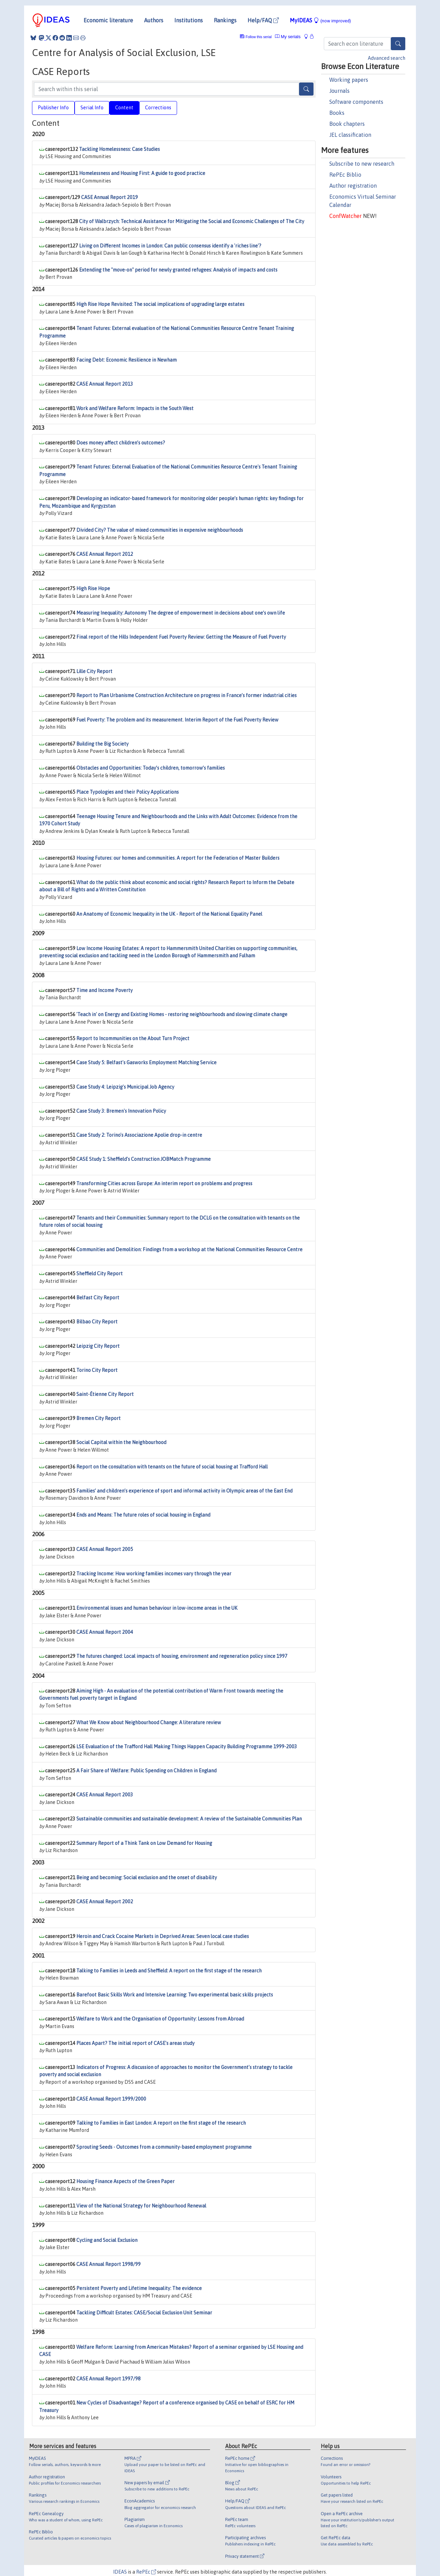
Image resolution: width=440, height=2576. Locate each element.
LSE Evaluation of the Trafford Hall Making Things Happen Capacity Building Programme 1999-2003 (186, 1746)
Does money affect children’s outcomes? (120, 442)
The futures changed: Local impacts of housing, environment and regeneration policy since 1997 (181, 1656)
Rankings (225, 20)
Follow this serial (259, 37)
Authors (153, 20)
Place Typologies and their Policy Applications (127, 792)
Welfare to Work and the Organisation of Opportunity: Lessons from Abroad (160, 2019)
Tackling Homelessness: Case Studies (119, 149)
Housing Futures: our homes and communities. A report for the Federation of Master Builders (177, 858)
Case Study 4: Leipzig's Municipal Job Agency (125, 1087)
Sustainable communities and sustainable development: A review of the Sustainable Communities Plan (189, 1818)
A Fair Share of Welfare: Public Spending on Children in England (146, 1770)
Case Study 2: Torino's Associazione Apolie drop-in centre (139, 1135)
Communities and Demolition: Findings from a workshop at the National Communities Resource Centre (189, 1249)
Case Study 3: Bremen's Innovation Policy (121, 1111)
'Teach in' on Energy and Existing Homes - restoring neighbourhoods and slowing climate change (181, 1014)
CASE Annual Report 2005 (104, 1549)
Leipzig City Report (98, 1346)
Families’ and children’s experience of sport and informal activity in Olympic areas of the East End (184, 1491)
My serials (287, 36)
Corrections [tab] (158, 107)
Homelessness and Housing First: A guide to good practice (142, 173)
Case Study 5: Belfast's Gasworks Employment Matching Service (146, 1062)
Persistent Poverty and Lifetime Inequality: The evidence (139, 2288)
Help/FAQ (263, 20)
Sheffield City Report (99, 1273)
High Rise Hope (93, 588)
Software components (356, 102)
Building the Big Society (102, 744)
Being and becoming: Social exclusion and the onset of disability (146, 1877)
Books (336, 113)
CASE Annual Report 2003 (104, 1794)
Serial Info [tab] (91, 107)
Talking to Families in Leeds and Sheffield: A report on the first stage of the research (169, 1970)
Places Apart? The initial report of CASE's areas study (135, 2043)
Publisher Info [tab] (53, 107)
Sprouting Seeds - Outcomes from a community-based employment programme (164, 2147)
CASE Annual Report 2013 (104, 384)
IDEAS (120, 2572)
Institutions (188, 20)
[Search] (398, 43)
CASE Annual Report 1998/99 (108, 2264)
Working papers (348, 80)
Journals (339, 91)
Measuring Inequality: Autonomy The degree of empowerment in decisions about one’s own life (180, 613)
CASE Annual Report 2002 (104, 1901)
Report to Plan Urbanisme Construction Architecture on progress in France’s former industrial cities (186, 695)
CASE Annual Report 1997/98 (108, 2378)
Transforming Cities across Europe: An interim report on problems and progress (164, 1183)
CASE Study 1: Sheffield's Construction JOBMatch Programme (143, 1159)
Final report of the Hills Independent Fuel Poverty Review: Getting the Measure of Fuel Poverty (181, 637)
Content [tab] (124, 107)
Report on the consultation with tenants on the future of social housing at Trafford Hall (172, 1466)
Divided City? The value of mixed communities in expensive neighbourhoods (159, 530)
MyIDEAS (320, 20)
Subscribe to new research (361, 164)
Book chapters (347, 124)
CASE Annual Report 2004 (104, 1632)
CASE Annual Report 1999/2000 (111, 2099)
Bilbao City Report (97, 1321)
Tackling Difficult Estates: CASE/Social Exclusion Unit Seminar (144, 2312)
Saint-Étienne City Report (105, 1394)
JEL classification (350, 135)
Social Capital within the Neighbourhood (121, 1442)
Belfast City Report (97, 1297)
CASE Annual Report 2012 (104, 554)
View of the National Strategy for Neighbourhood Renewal (141, 2206)
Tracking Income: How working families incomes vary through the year (153, 1573)
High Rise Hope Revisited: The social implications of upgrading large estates (160, 304)
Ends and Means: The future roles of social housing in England (143, 1515)
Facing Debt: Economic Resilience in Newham (126, 360)
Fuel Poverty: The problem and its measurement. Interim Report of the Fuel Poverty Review (177, 720)
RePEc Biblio (345, 175)
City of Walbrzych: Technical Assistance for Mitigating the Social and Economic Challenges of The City (191, 221)
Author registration (353, 186)
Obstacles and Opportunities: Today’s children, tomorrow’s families (150, 768)
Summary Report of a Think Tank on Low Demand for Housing (144, 1843)
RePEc (146, 2572)
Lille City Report (94, 671)
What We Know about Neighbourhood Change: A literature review (148, 1722)
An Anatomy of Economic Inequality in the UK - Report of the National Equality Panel (169, 914)
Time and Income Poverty (104, 990)
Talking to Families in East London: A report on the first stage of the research (161, 2123)
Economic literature (108, 20)
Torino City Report (97, 1370)
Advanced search (386, 58)
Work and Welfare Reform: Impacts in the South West (135, 408)
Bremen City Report (98, 1418)
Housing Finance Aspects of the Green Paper (125, 2181)
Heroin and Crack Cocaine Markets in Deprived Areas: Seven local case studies (162, 1936)
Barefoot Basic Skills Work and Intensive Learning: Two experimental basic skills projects (174, 1994)
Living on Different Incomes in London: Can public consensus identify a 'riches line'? (170, 246)
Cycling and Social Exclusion (107, 2240)
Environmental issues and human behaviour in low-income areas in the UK (157, 1608)
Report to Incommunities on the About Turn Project (132, 1038)
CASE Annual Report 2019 (109, 197)
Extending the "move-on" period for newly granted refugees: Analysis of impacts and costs (178, 270)
